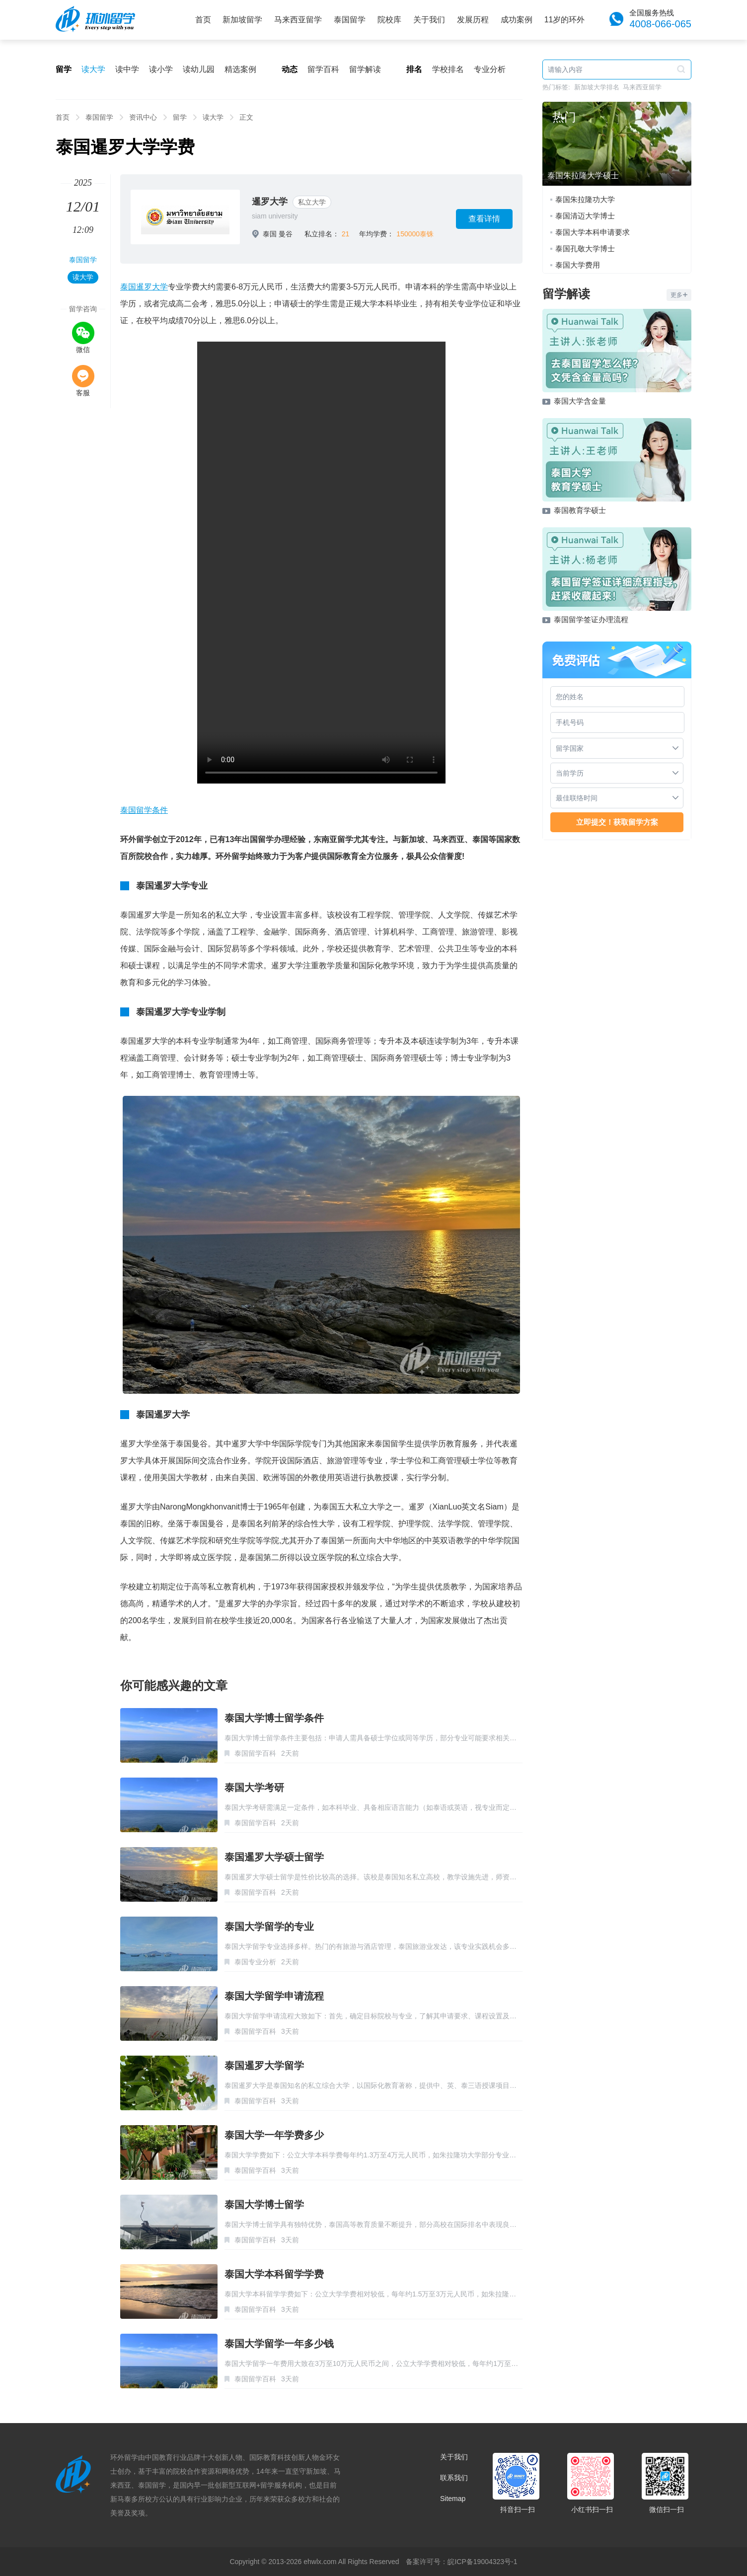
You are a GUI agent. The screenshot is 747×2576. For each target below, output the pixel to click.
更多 (679, 294)
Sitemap (452, 2499)
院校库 (389, 19)
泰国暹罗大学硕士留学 (274, 1857)
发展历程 (473, 19)
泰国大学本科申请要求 (592, 232)
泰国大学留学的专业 (269, 1926)
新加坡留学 (242, 19)
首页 (203, 19)
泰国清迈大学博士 (585, 216)
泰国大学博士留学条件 (274, 1718)
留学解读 (365, 69)
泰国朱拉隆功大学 (585, 199)
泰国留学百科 (255, 1753)
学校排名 (448, 69)
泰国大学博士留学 (264, 2204)
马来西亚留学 (298, 19)
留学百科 (323, 69)
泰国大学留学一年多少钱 (279, 2343)
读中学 (127, 69)
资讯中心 (143, 117)
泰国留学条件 (144, 810)
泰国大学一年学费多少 (274, 2135)
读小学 (161, 69)
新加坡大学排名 (596, 87)
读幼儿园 (199, 69)
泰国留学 (350, 19)
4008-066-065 (660, 23)
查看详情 (484, 219)
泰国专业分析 (255, 1962)
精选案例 (240, 69)
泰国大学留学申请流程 (274, 1996)
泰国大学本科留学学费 (274, 2274)
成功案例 (516, 19)
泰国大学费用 (577, 265)
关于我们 (429, 19)
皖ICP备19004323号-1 (482, 2562)
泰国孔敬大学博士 (585, 248)
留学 (180, 117)
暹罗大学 (270, 202)
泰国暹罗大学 (144, 287)
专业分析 (490, 69)
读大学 (93, 69)
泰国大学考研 (254, 1787)
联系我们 (454, 2478)
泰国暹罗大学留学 (264, 2065)
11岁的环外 (564, 19)
